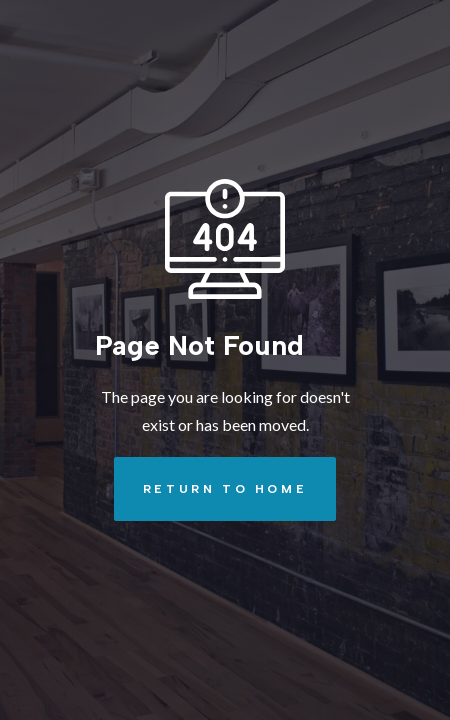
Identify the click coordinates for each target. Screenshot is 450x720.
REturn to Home (210, 489)
